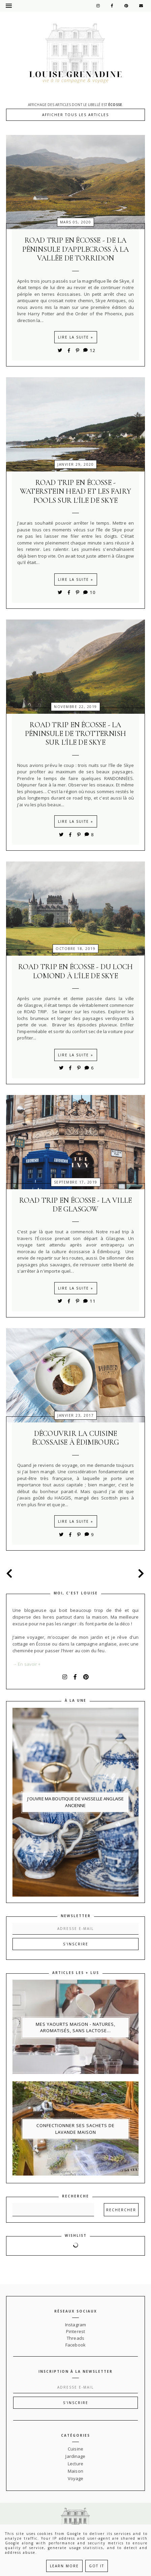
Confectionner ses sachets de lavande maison (75, 2128)
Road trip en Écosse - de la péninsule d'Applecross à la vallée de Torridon (75, 249)
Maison (75, 2471)
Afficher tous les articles (75, 114)
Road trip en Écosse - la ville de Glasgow (75, 1204)
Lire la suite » (75, 337)
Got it (96, 2566)
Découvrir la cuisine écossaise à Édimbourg (75, 1438)
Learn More (64, 2566)
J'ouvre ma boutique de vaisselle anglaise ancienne (75, 1802)
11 (89, 1301)
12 (89, 350)
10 (89, 592)
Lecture (75, 2464)
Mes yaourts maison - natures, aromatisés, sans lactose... (75, 2027)
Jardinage (75, 2456)
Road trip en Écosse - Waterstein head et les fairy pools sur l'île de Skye (75, 491)
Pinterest (75, 2331)
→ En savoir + (26, 1664)
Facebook (75, 2345)
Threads (75, 2338)
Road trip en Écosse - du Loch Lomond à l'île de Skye (75, 971)
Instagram (75, 2325)
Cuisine (75, 2449)
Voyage (76, 2478)
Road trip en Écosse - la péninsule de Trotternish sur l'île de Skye (75, 733)
